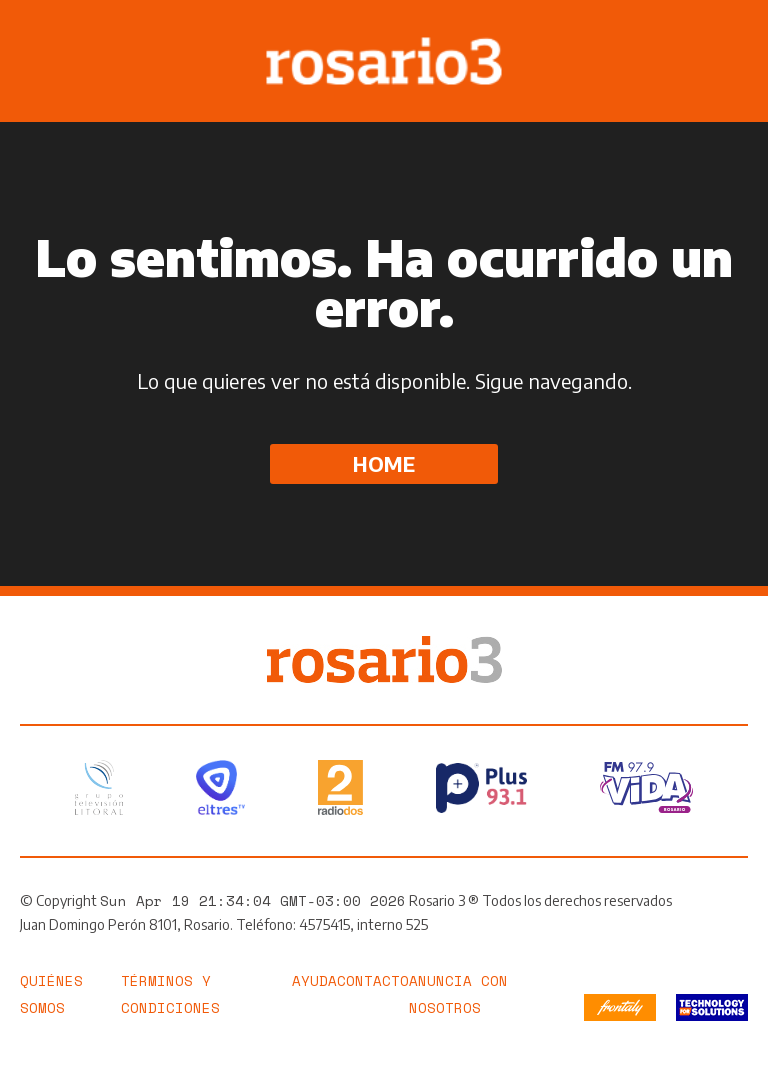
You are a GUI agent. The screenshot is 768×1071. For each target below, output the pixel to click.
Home (384, 463)
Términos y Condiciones (170, 994)
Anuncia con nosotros (458, 994)
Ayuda (314, 980)
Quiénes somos (51, 994)
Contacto (373, 980)
